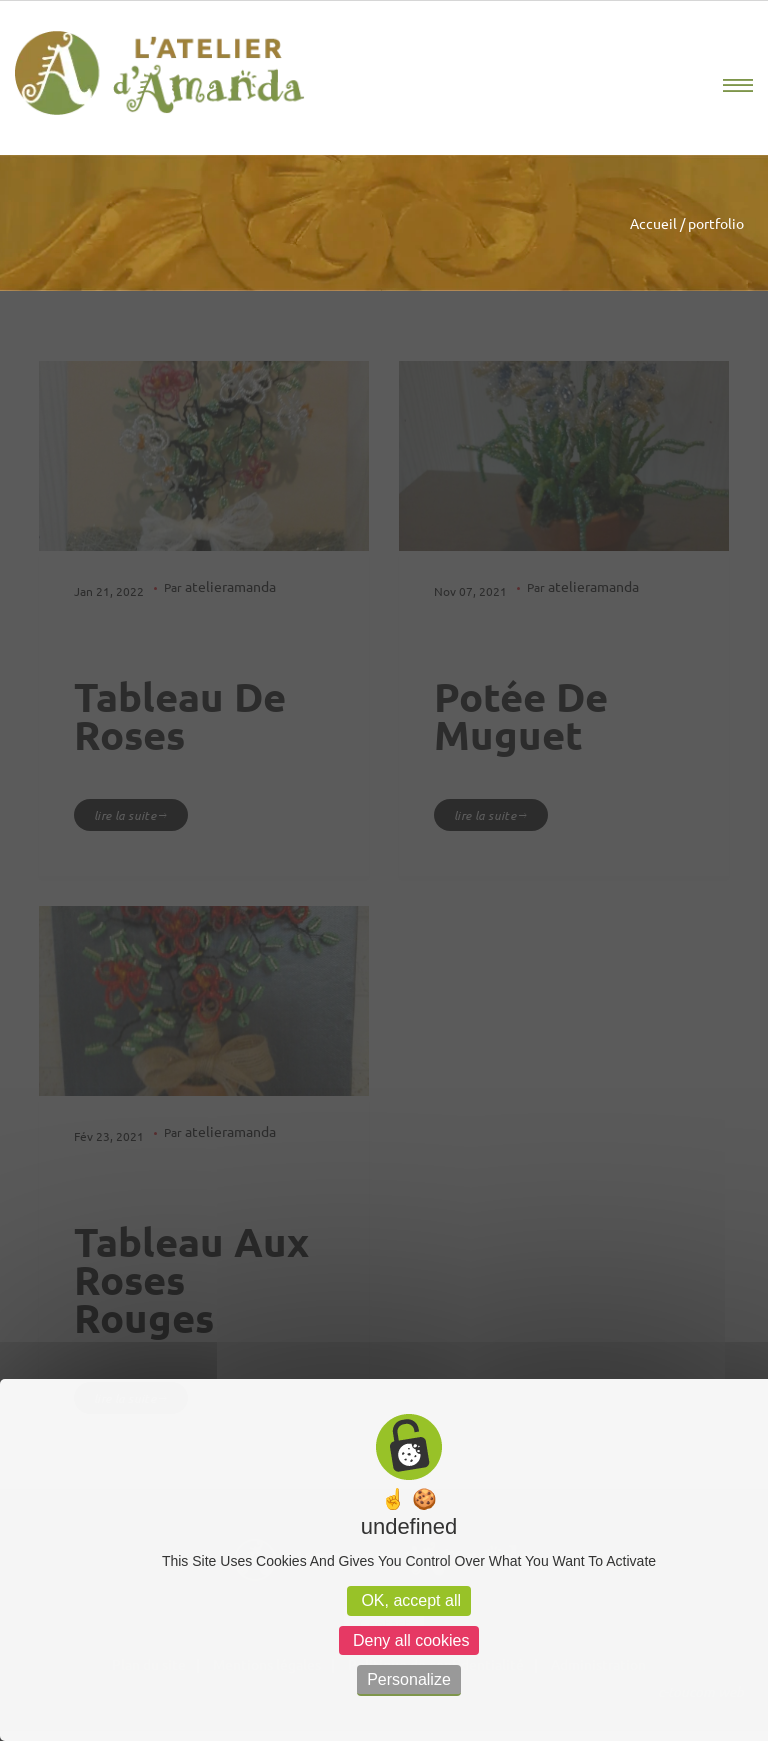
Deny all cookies (409, 1640)
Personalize (409, 1679)
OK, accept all (409, 1600)
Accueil (653, 223)
